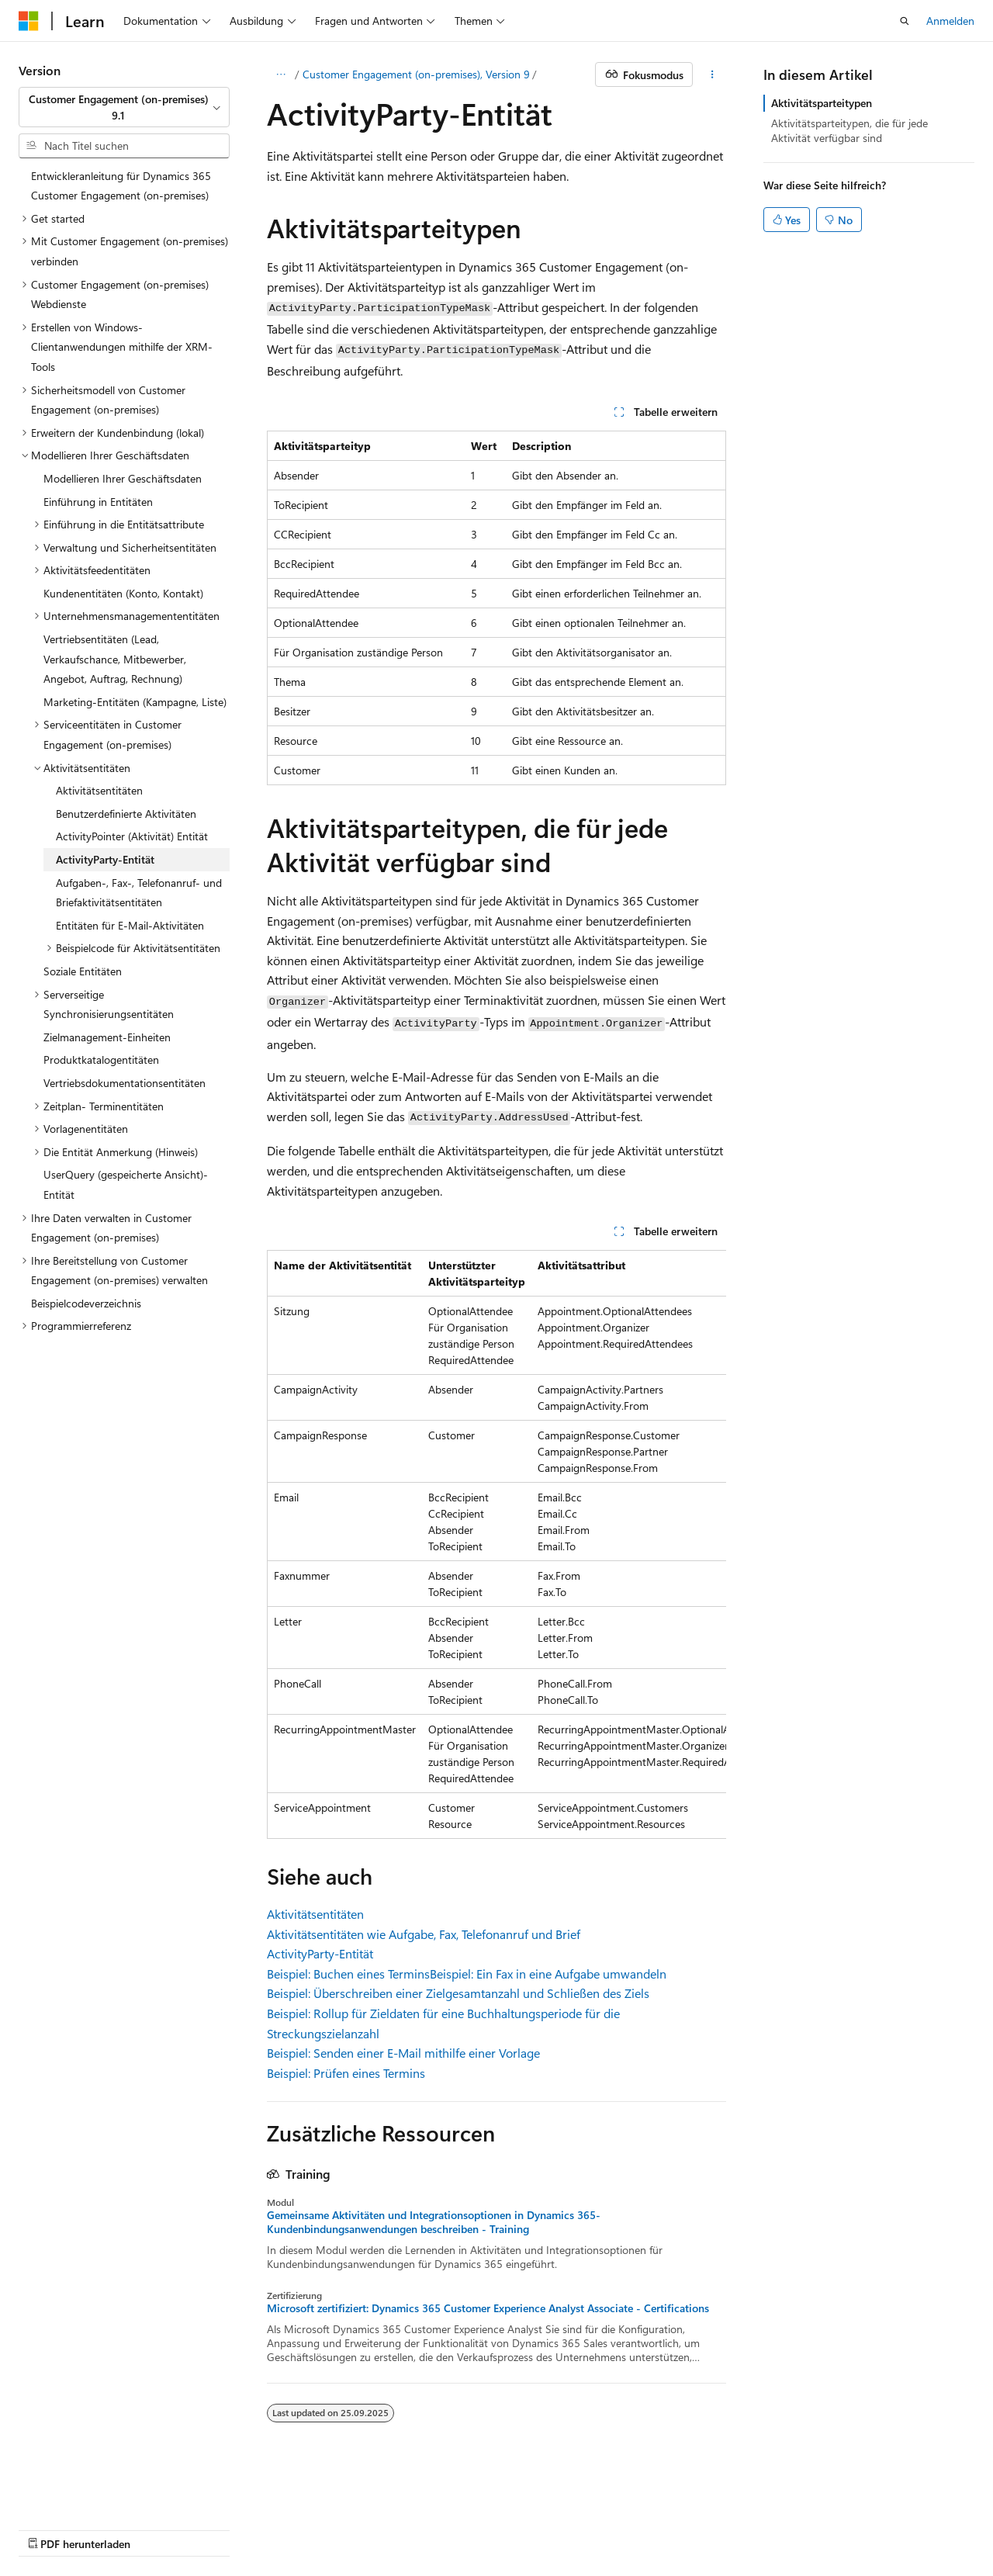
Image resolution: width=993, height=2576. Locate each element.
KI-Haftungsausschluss (72, 2528)
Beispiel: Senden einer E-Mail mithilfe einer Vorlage (403, 2053)
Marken (684, 2528)
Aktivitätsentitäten (315, 1914)
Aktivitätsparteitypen (821, 102)
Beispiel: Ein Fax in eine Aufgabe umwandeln (548, 1973)
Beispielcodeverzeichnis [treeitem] (86, 1303)
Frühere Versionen (188, 2528)
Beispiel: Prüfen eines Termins (346, 2073)
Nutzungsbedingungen (510, 2528)
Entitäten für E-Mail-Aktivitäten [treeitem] (130, 925)
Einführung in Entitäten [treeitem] (98, 501)
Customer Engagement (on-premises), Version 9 (416, 74)
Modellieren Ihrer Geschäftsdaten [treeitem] (122, 478)
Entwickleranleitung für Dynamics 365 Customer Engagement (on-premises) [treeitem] (121, 185)
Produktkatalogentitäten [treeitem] (101, 1059)
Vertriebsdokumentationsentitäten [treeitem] (124, 1082)
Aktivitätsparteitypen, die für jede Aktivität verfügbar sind (849, 130)
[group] (496, 1544)
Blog (260, 2528)
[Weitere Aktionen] (712, 74)
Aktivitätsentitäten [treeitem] (99, 790)
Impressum (609, 2528)
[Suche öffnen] (904, 21)
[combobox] (124, 107)
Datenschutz (397, 2528)
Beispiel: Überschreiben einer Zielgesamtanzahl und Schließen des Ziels (458, 1993)
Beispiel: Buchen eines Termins (348, 1973)
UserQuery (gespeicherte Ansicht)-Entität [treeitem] (125, 1184)
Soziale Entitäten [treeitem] (82, 971)
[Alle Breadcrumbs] (280, 74)
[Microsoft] (29, 21)
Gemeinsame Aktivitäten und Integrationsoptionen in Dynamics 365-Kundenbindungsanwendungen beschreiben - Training (433, 2222)
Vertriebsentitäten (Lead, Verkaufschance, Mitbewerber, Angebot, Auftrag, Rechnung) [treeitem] (114, 659)
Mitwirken (324, 2528)
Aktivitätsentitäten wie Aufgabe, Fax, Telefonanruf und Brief (423, 1934)
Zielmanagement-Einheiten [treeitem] (107, 1037)
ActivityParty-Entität (320, 1953)
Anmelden (950, 20)
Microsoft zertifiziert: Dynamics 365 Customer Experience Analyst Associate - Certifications (488, 2308)
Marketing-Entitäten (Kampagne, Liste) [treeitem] (135, 701)
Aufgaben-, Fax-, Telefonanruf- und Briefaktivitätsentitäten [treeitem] (139, 892)
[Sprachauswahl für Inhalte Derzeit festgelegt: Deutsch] (54, 2491)
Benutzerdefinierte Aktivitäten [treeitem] (126, 813)
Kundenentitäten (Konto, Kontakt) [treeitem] (123, 593)
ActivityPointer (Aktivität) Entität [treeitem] (132, 836)
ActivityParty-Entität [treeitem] (105, 859)
